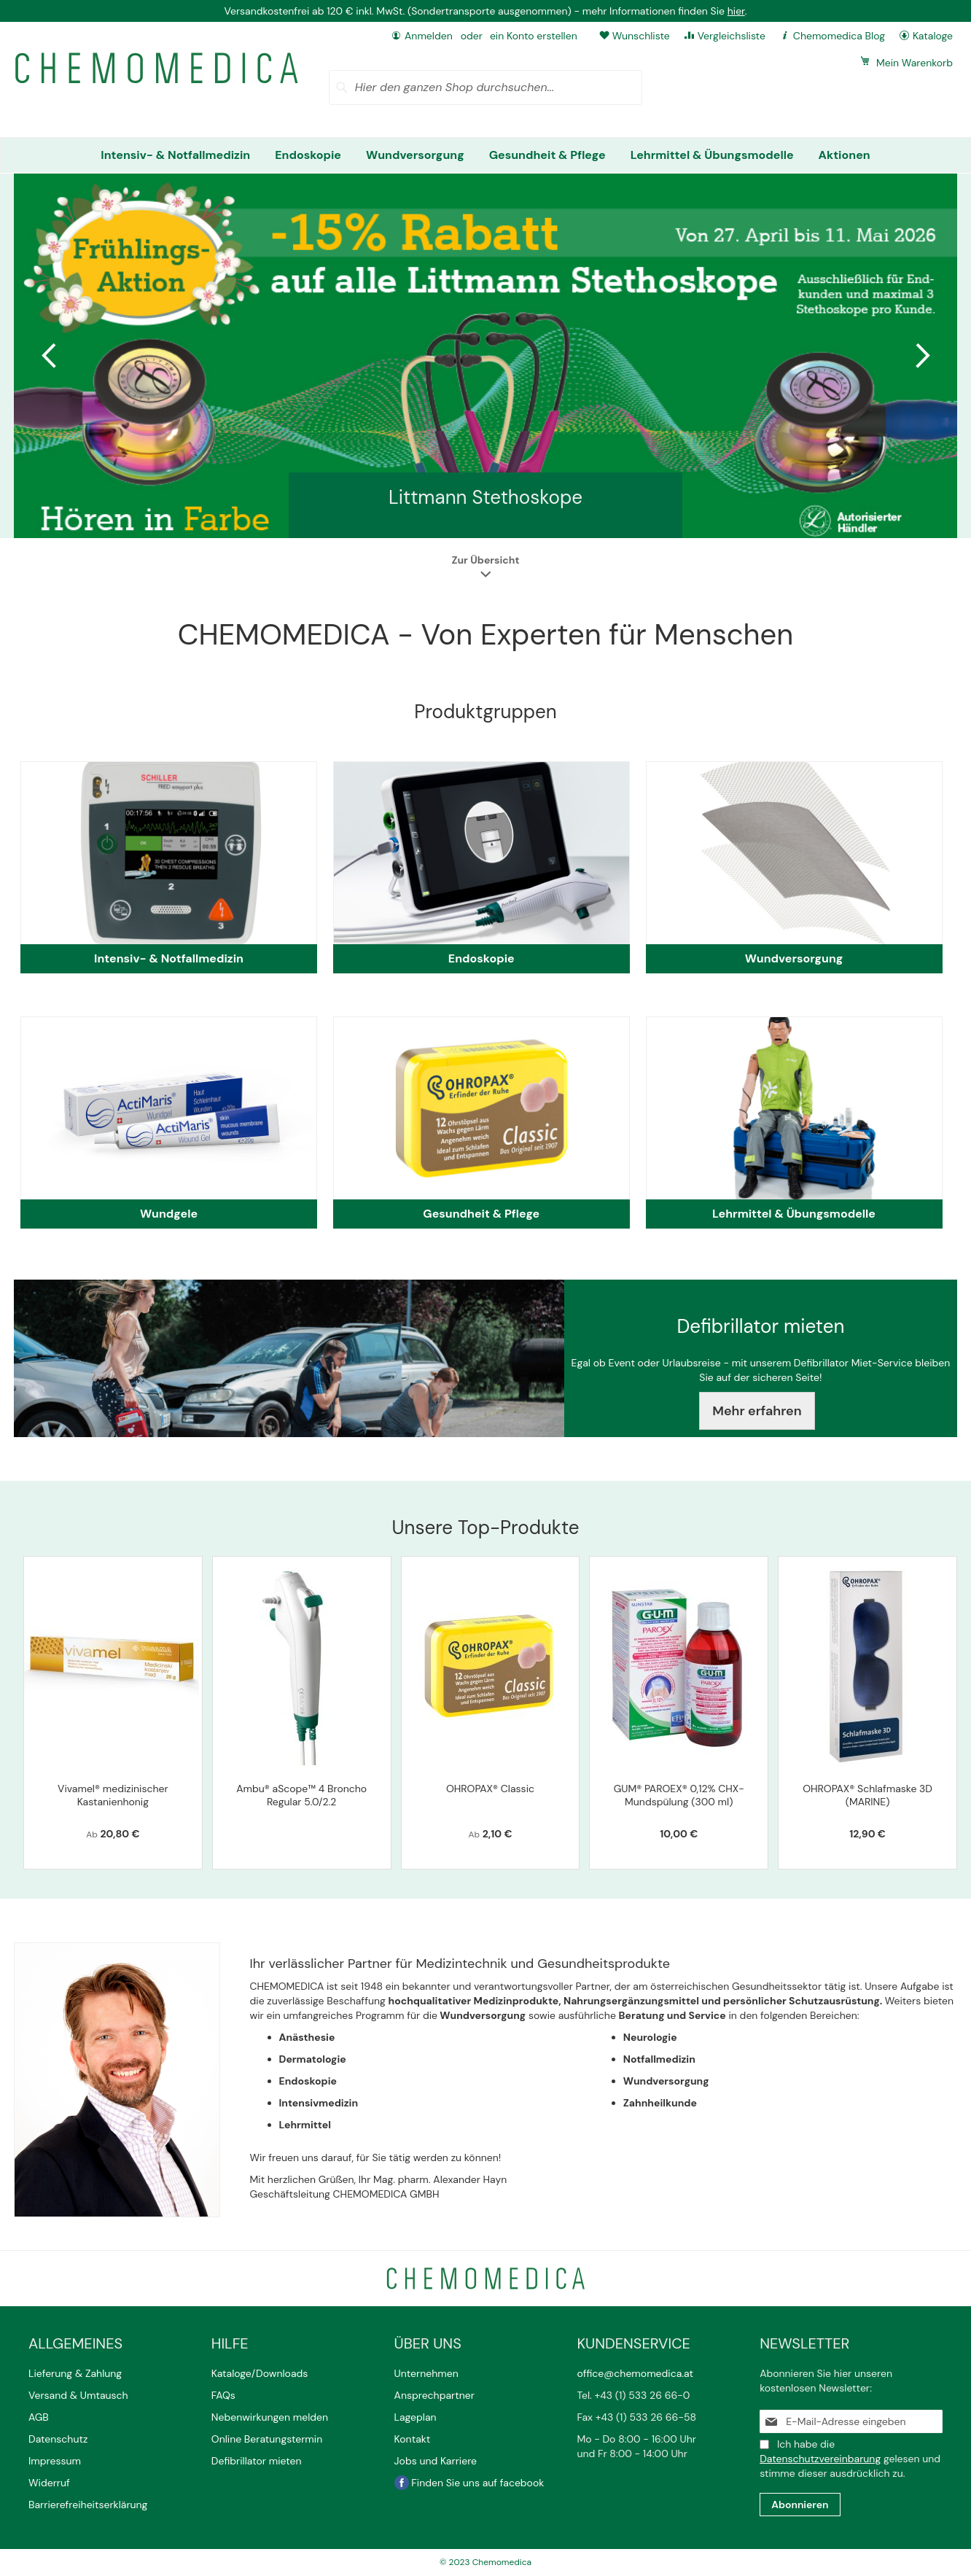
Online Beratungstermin (266, 2438)
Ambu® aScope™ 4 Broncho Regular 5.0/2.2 (301, 1795)
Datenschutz (57, 2438)
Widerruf (49, 2482)
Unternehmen (426, 2373)
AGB (38, 2417)
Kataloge (933, 35)
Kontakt (413, 2438)
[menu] (485, 155)
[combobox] (486, 87)
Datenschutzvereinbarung (820, 2458)
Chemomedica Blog (839, 35)
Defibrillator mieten (256, 2460)
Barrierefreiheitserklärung (87, 2504)
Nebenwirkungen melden (269, 2417)
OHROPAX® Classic (490, 1788)
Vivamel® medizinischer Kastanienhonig (113, 1795)
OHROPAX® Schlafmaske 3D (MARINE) (867, 1795)
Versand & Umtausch (78, 2395)
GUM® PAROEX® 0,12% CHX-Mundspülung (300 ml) (679, 1795)
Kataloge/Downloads (259, 2373)
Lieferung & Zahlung (75, 2373)
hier (736, 10)
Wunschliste (641, 35)
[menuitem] (175, 155)
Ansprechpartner (435, 2395)
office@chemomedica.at (635, 2373)
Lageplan (415, 2417)
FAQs (223, 2395)
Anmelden (429, 35)
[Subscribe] (800, 2504)
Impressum (54, 2460)
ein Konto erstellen (533, 35)
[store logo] (157, 68)
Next (921, 356)
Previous (50, 356)
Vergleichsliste (731, 35)
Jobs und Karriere (435, 2460)
